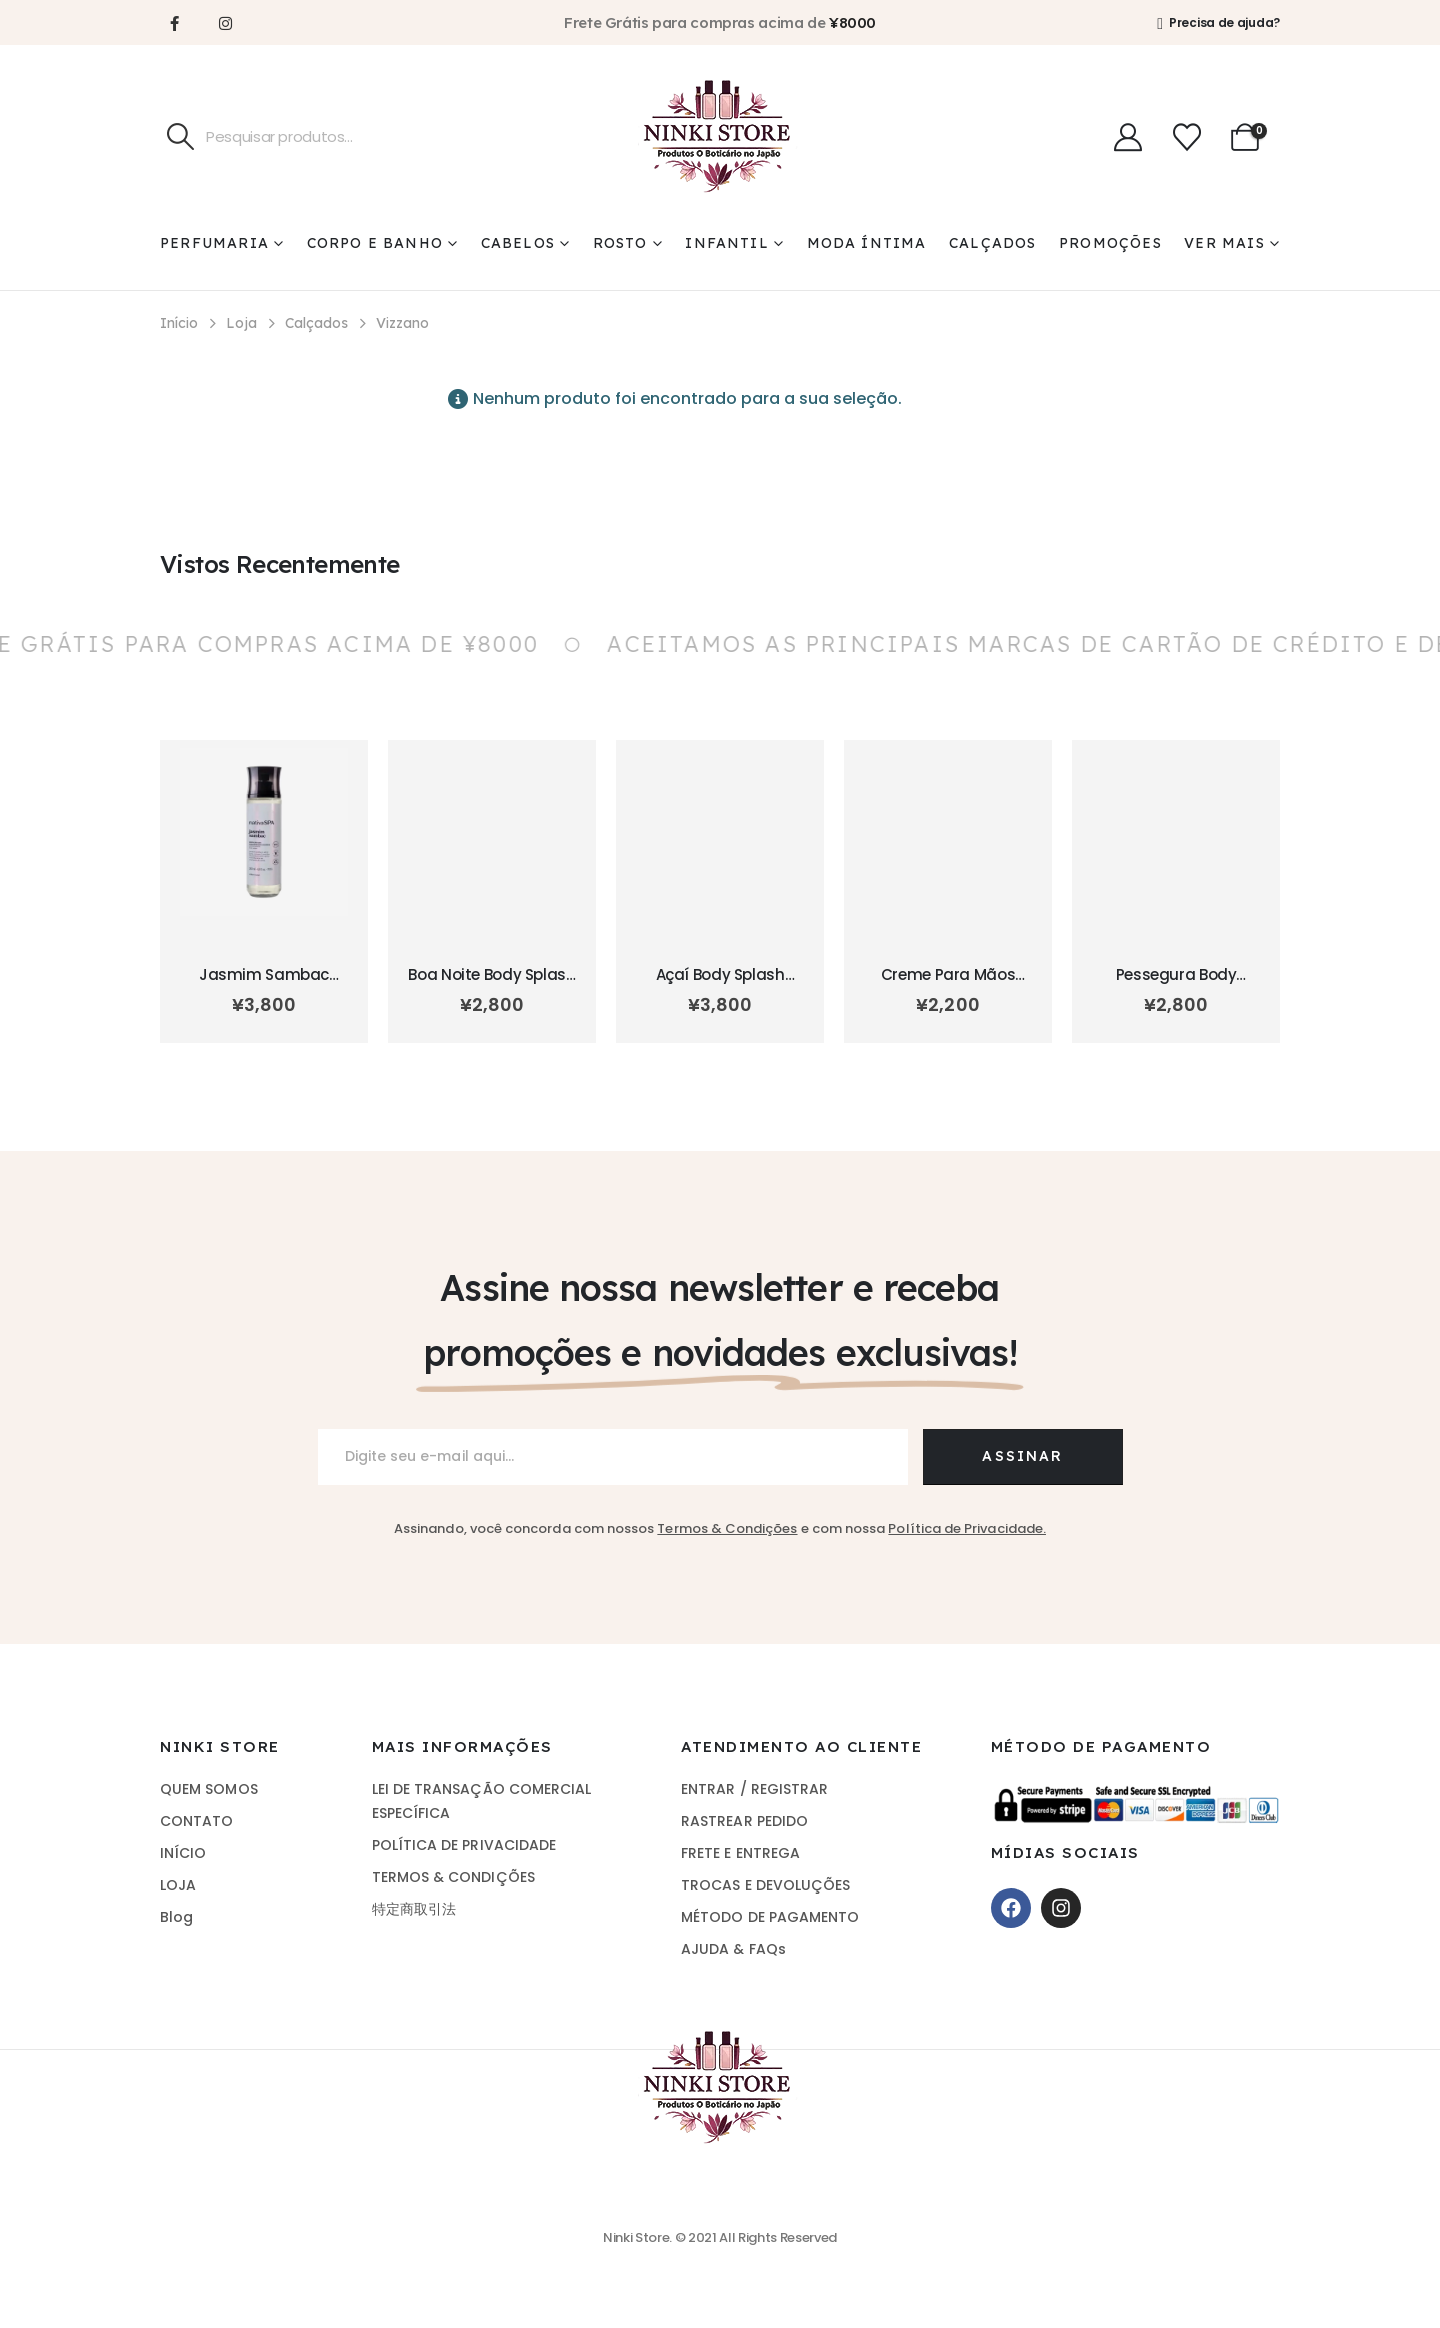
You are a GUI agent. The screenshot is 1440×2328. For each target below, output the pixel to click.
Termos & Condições (727, 1528)
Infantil (727, 243)
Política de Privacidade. (967, 1528)
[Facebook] (174, 23)
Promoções (1110, 243)
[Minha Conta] (1128, 137)
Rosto (620, 243)
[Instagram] (225, 23)
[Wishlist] (1187, 137)
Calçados (993, 243)
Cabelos (518, 243)
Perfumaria (214, 243)
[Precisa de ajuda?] (1218, 23)
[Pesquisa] (180, 137)
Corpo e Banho (375, 243)
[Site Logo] (720, 136)
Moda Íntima (867, 243)
